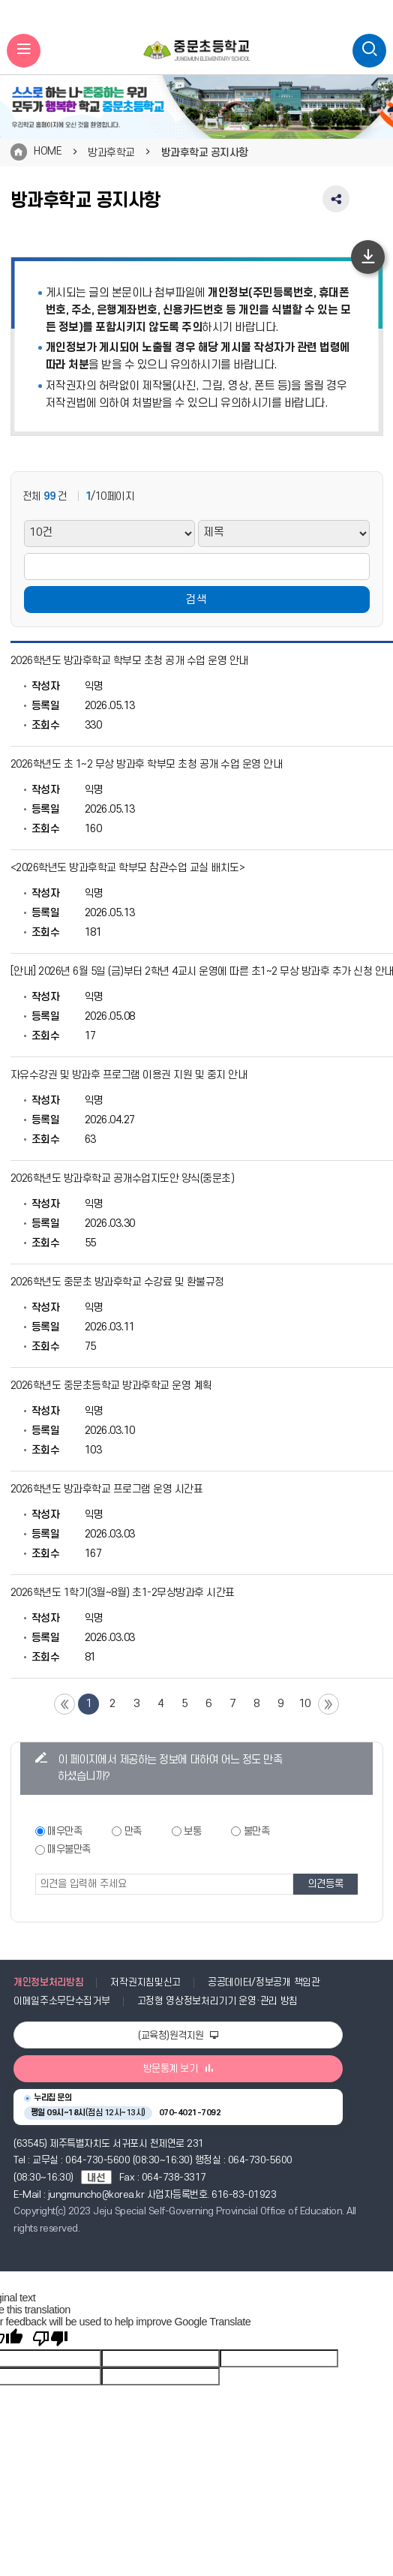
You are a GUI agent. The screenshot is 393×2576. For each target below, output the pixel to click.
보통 (192, 1831)
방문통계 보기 (178, 2069)
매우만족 (64, 1831)
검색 (196, 600)
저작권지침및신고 (145, 1982)
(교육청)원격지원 (178, 2035)
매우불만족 (69, 1849)
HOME (48, 151)
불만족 (257, 1831)
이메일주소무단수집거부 (62, 2001)
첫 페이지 (64, 1704)
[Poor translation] (50, 2338)
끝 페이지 (328, 1704)
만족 (133, 1831)
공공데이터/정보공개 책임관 (264, 1982)
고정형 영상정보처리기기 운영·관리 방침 (217, 2001)
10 (304, 1703)
